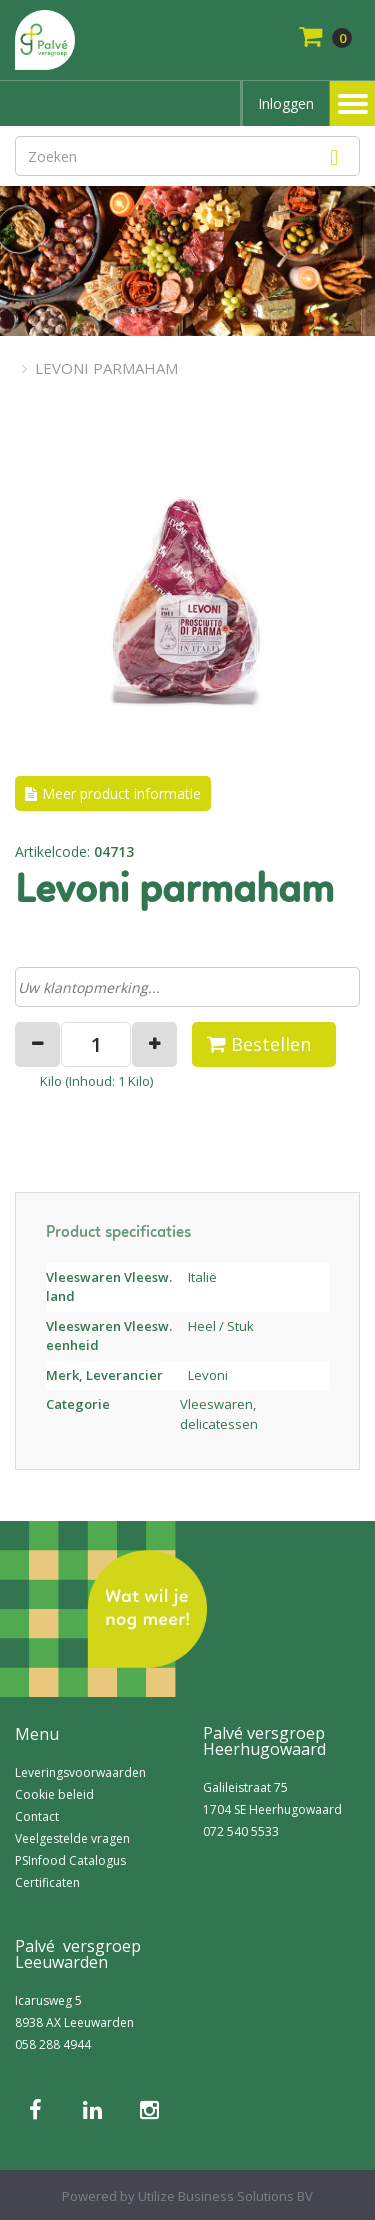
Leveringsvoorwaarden (80, 1772)
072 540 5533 (241, 1831)
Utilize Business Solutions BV (225, 2196)
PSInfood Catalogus (70, 1860)
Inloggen (286, 103)
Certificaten (47, 1882)
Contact (37, 1816)
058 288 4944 (53, 2044)
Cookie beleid (54, 1794)
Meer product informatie (121, 793)
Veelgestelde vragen (72, 1838)
